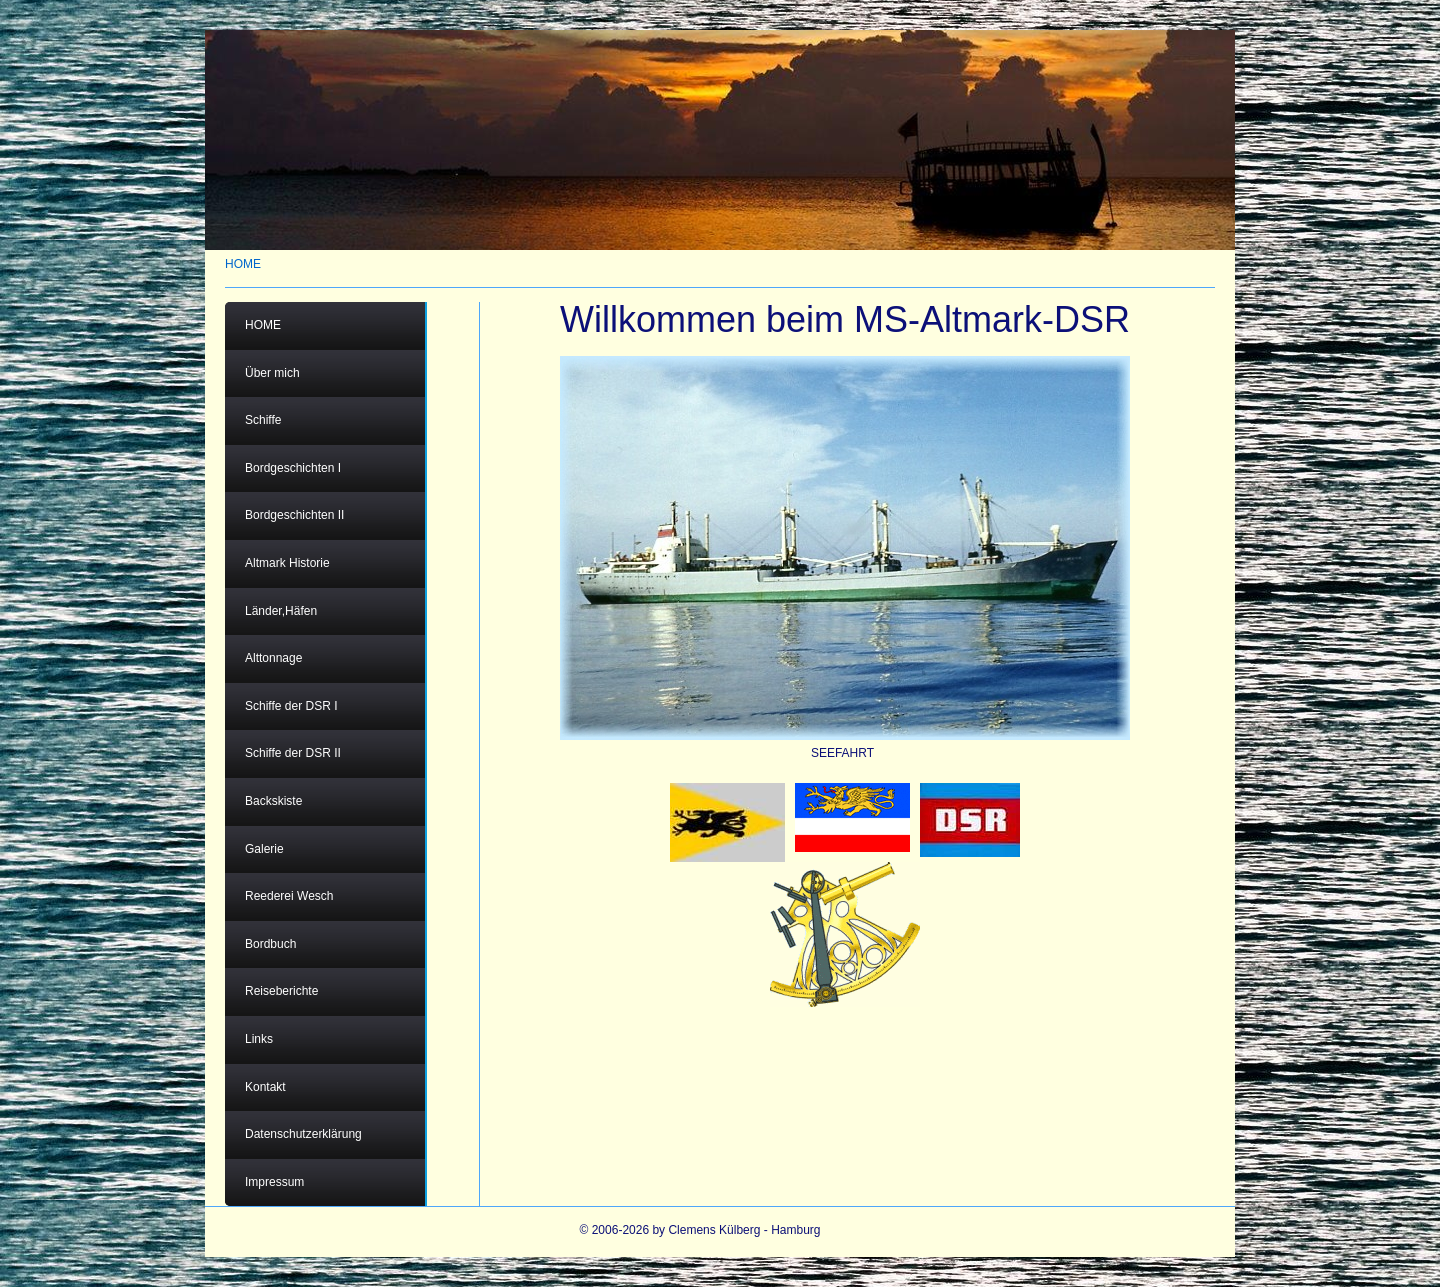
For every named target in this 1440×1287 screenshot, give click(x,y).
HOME (243, 264)
